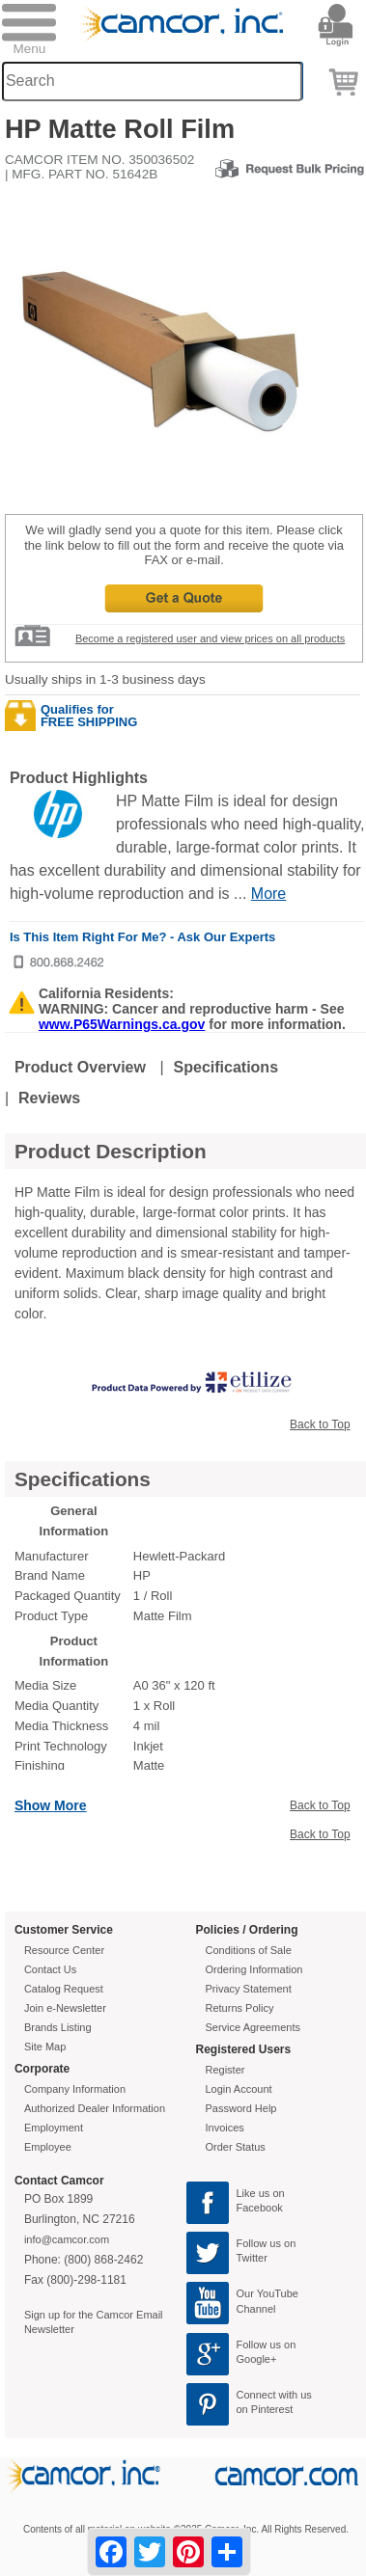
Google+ (257, 2359)
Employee (47, 2147)
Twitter (252, 2258)
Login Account (239, 2089)
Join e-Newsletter (65, 2008)
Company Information (75, 2089)
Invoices (225, 2127)
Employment (53, 2127)
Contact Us (50, 1969)
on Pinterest (265, 2409)
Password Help (241, 2108)
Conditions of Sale (249, 1950)
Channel (256, 2309)
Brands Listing (58, 2027)
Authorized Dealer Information (94, 2108)
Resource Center (64, 1950)
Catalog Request (63, 1988)
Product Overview (80, 1067)
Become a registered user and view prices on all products (210, 638)
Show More (50, 1805)
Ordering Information (254, 1969)
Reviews (49, 1098)
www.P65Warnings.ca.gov (122, 1024)
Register (225, 2069)
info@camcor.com (66, 2239)
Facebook (260, 2207)
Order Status (236, 2147)
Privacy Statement (249, 1988)
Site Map (45, 2046)
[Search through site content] (152, 81)
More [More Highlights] (268, 893)
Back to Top (320, 1424)
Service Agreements (253, 2027)
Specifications (226, 1067)
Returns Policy (240, 2008)
